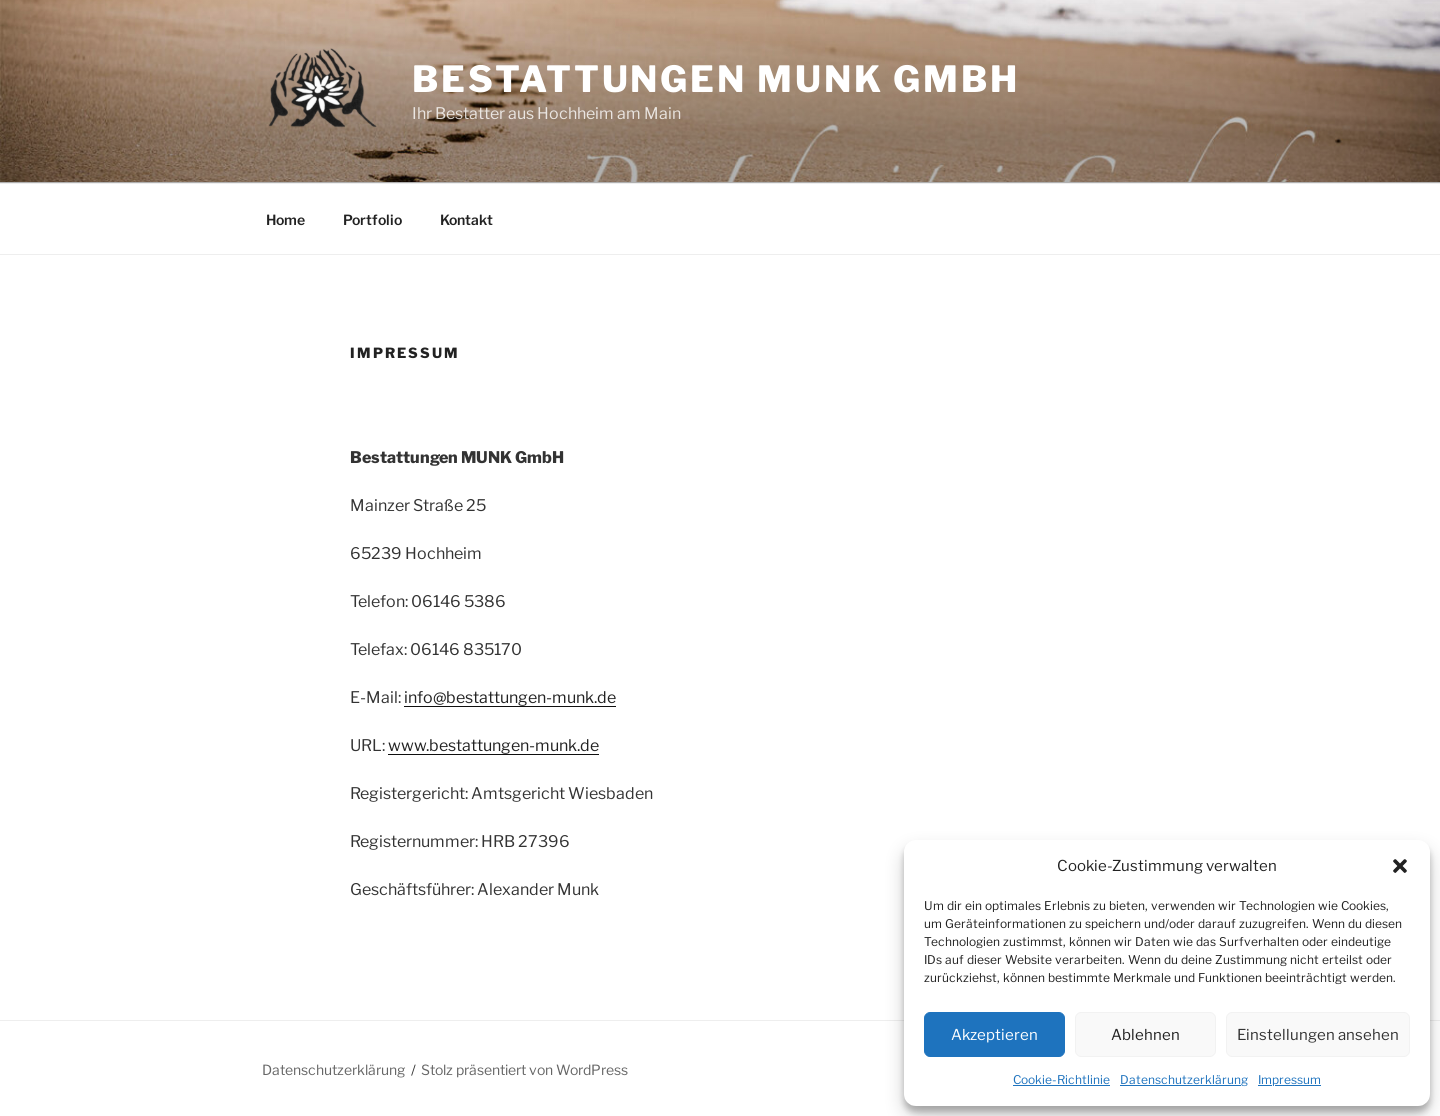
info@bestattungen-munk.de (510, 697)
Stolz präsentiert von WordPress (524, 1069)
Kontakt (466, 219)
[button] (1400, 866)
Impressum (1289, 1079)
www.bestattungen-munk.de (493, 745)
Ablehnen (1145, 1035)
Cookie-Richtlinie (1061, 1079)
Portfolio (372, 219)
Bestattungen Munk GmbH (715, 79)
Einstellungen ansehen (1318, 1035)
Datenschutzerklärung (1184, 1079)
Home (285, 219)
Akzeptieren (994, 1035)
